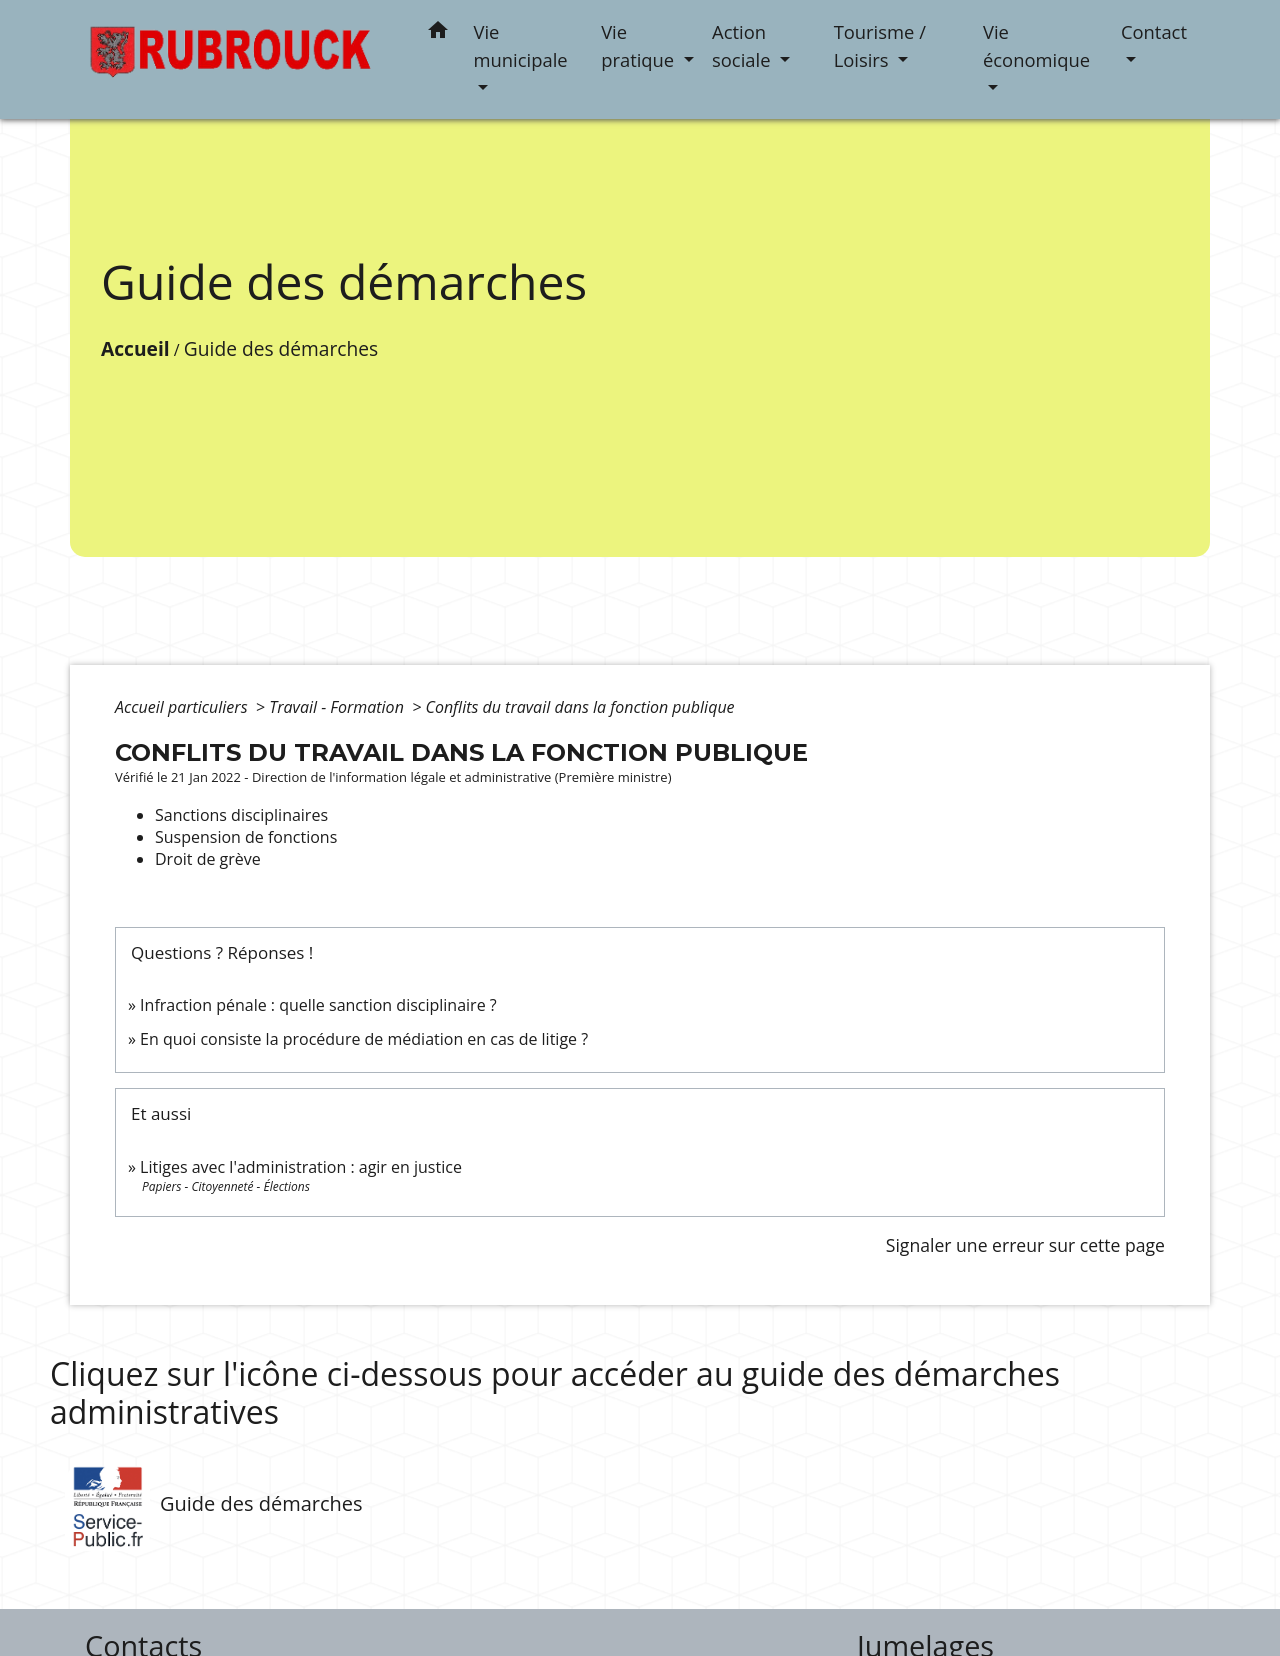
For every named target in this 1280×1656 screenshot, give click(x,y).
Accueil (135, 348)
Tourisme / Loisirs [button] (880, 45)
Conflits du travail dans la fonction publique (579, 707)
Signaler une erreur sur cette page (1025, 1245)
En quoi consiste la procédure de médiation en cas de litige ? (364, 1039)
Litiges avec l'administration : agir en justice (301, 1167)
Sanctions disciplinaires (241, 815)
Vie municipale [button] (521, 45)
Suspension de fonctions (246, 837)
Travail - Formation (338, 707)
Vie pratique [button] (640, 45)
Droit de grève (208, 859)
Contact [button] (1154, 31)
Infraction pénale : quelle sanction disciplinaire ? (318, 1005)
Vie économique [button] (1036, 45)
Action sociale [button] (743, 45)
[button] (438, 33)
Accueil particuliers (183, 707)
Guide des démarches (281, 348)
